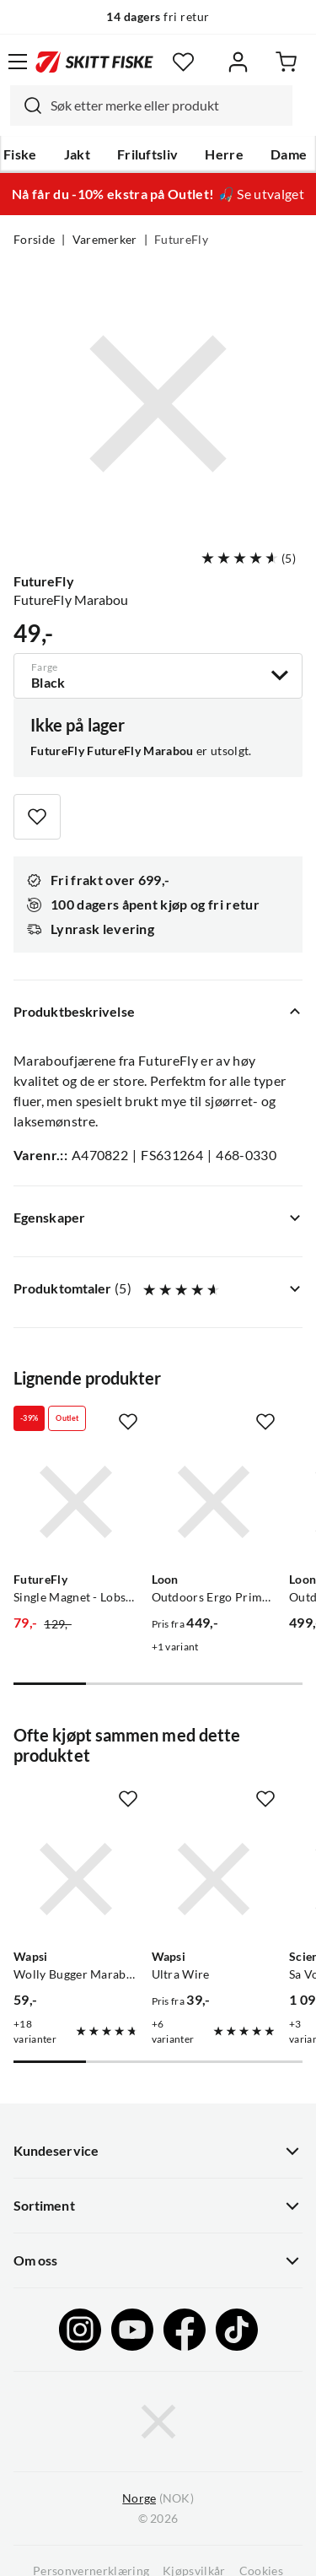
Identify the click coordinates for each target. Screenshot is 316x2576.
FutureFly (181, 239)
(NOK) (157, 2499)
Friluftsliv (148, 154)
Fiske (20, 154)
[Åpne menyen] (17, 62)
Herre (224, 154)
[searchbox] (167, 105)
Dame (288, 154)
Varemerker (104, 239)
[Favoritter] (183, 62)
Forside (34, 239)
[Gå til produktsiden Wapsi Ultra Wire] (214, 1879)
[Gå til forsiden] (94, 62)
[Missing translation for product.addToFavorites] (37, 817)
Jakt (77, 154)
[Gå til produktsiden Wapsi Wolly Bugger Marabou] (75, 1879)
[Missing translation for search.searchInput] (26, 105)
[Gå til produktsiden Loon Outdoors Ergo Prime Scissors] (214, 1501)
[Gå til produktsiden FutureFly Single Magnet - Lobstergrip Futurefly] (75, 1501)
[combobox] (151, 105)
